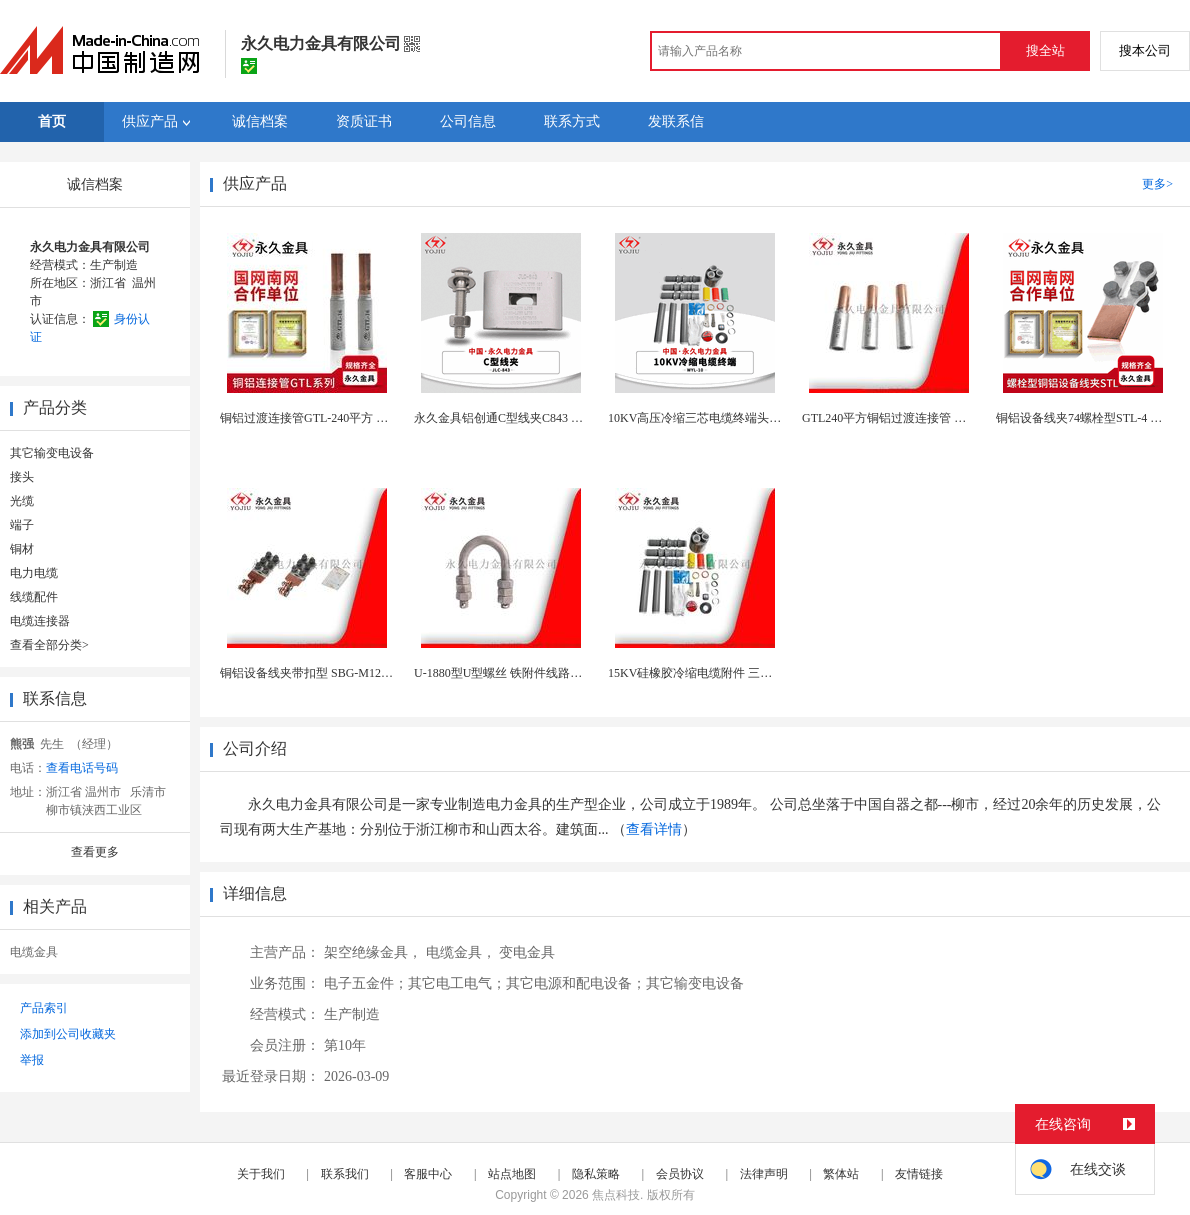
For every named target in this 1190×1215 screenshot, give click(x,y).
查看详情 (654, 829)
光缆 (22, 501)
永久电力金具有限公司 (90, 247)
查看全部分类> (49, 645)
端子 (22, 525)
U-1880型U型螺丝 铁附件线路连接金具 (516, 673)
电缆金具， (461, 952)
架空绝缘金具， (373, 952)
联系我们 (345, 1174)
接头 (22, 477)
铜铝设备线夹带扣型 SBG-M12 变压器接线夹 (338, 673)
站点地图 (512, 1174)
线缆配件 (34, 597)
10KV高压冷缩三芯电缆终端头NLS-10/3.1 (717, 418)
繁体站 (841, 1174)
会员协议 (680, 1174)
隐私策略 (596, 1174)
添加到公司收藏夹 (68, 1034)
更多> (1157, 184)
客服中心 (428, 1174)
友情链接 (919, 1174)
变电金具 (527, 952)
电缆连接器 (40, 621)
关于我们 (261, 1174)
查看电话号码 (82, 768)
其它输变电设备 (52, 453)
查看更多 (95, 852)
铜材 (22, 549)
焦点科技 (616, 1195)
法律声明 (764, 1174)
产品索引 (44, 1008)
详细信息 (255, 893)
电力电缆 (34, 573)
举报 (32, 1060)
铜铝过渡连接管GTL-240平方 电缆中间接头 (334, 418)
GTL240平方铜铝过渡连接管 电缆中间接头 (914, 418)
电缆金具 (34, 952)
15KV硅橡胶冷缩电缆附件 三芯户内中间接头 (726, 673)
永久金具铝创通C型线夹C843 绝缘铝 (510, 418)
